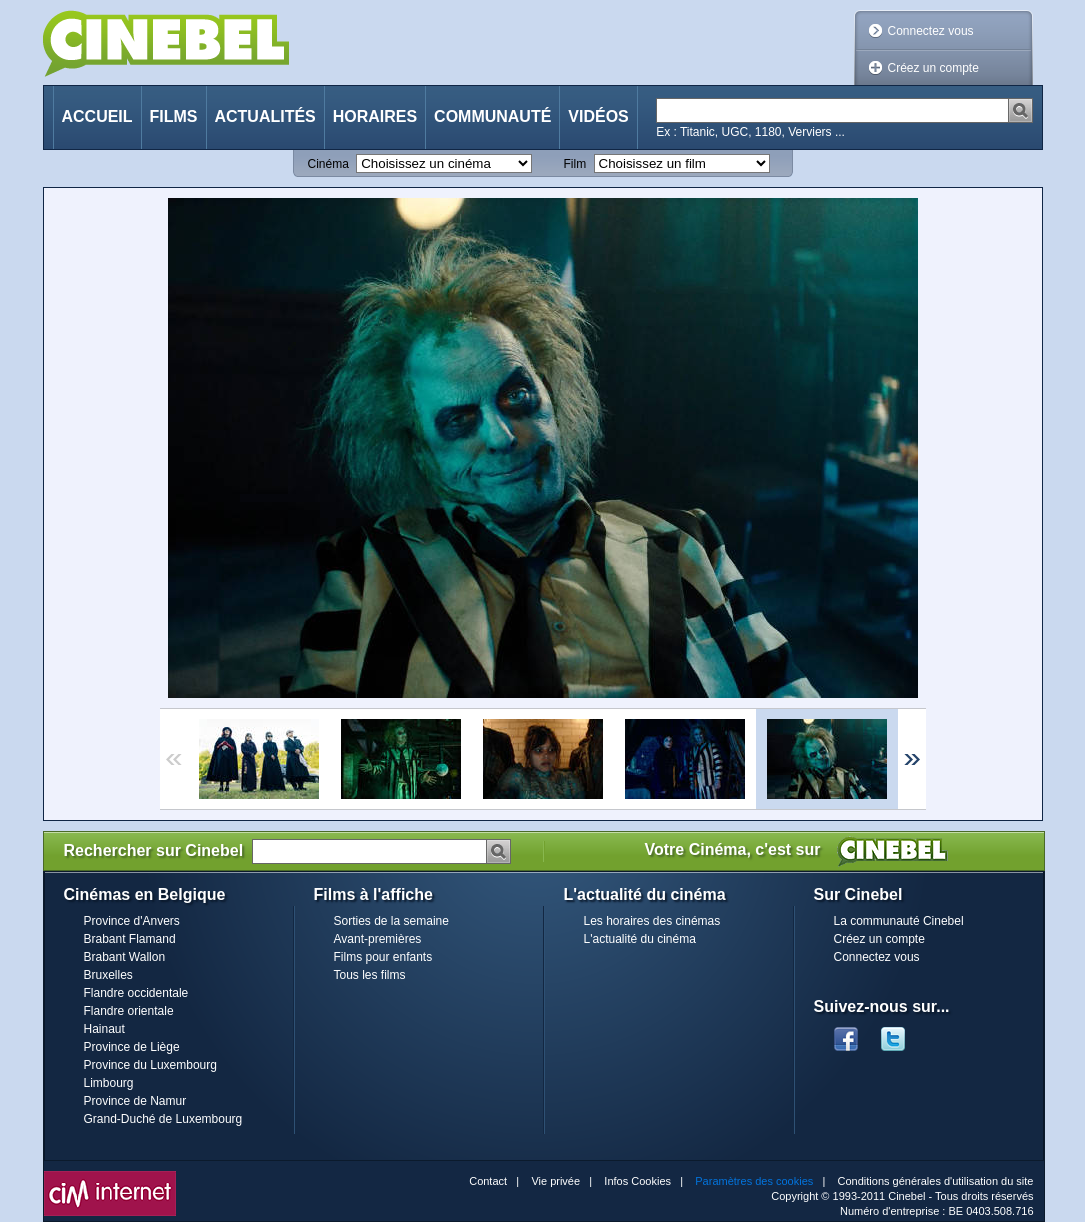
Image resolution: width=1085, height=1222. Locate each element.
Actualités (265, 116)
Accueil (97, 116)
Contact (488, 1181)
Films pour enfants (383, 957)
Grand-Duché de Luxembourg (163, 1119)
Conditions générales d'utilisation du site (936, 1181)
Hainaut (104, 1029)
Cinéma (328, 164)
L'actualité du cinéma (640, 939)
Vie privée (555, 1181)
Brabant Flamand (130, 939)
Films (174, 116)
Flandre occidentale (136, 993)
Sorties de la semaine (391, 921)
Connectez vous (931, 31)
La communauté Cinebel (899, 921)
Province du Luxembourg (150, 1065)
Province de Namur (135, 1101)
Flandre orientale (129, 1011)
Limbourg (109, 1083)
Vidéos (598, 116)
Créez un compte (933, 68)
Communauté (492, 116)
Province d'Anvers (132, 921)
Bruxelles (108, 975)
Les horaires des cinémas (652, 921)
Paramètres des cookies (754, 1181)
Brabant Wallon (125, 957)
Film (575, 164)
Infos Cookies (637, 1181)
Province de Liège (132, 1047)
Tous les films (370, 975)
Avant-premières (378, 939)
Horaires (375, 116)
